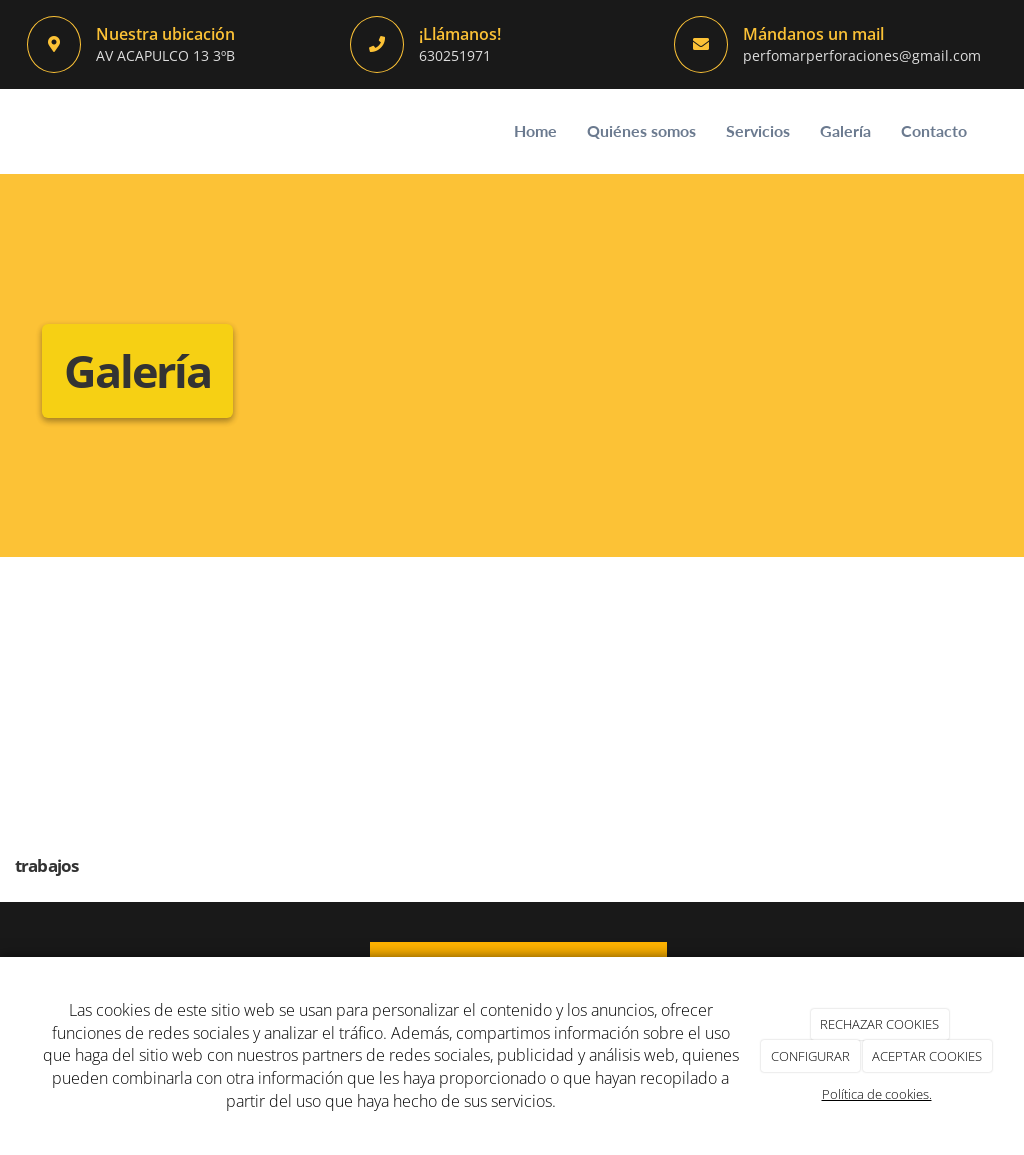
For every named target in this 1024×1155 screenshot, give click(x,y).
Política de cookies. (877, 1094)
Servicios (758, 130)
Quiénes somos (641, 130)
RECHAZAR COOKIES (879, 1024)
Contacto (934, 130)
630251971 (455, 55)
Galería (845, 130)
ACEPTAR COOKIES (927, 1056)
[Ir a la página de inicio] (22, 131)
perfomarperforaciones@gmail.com (862, 55)
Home (535, 130)
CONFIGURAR (810, 1056)
